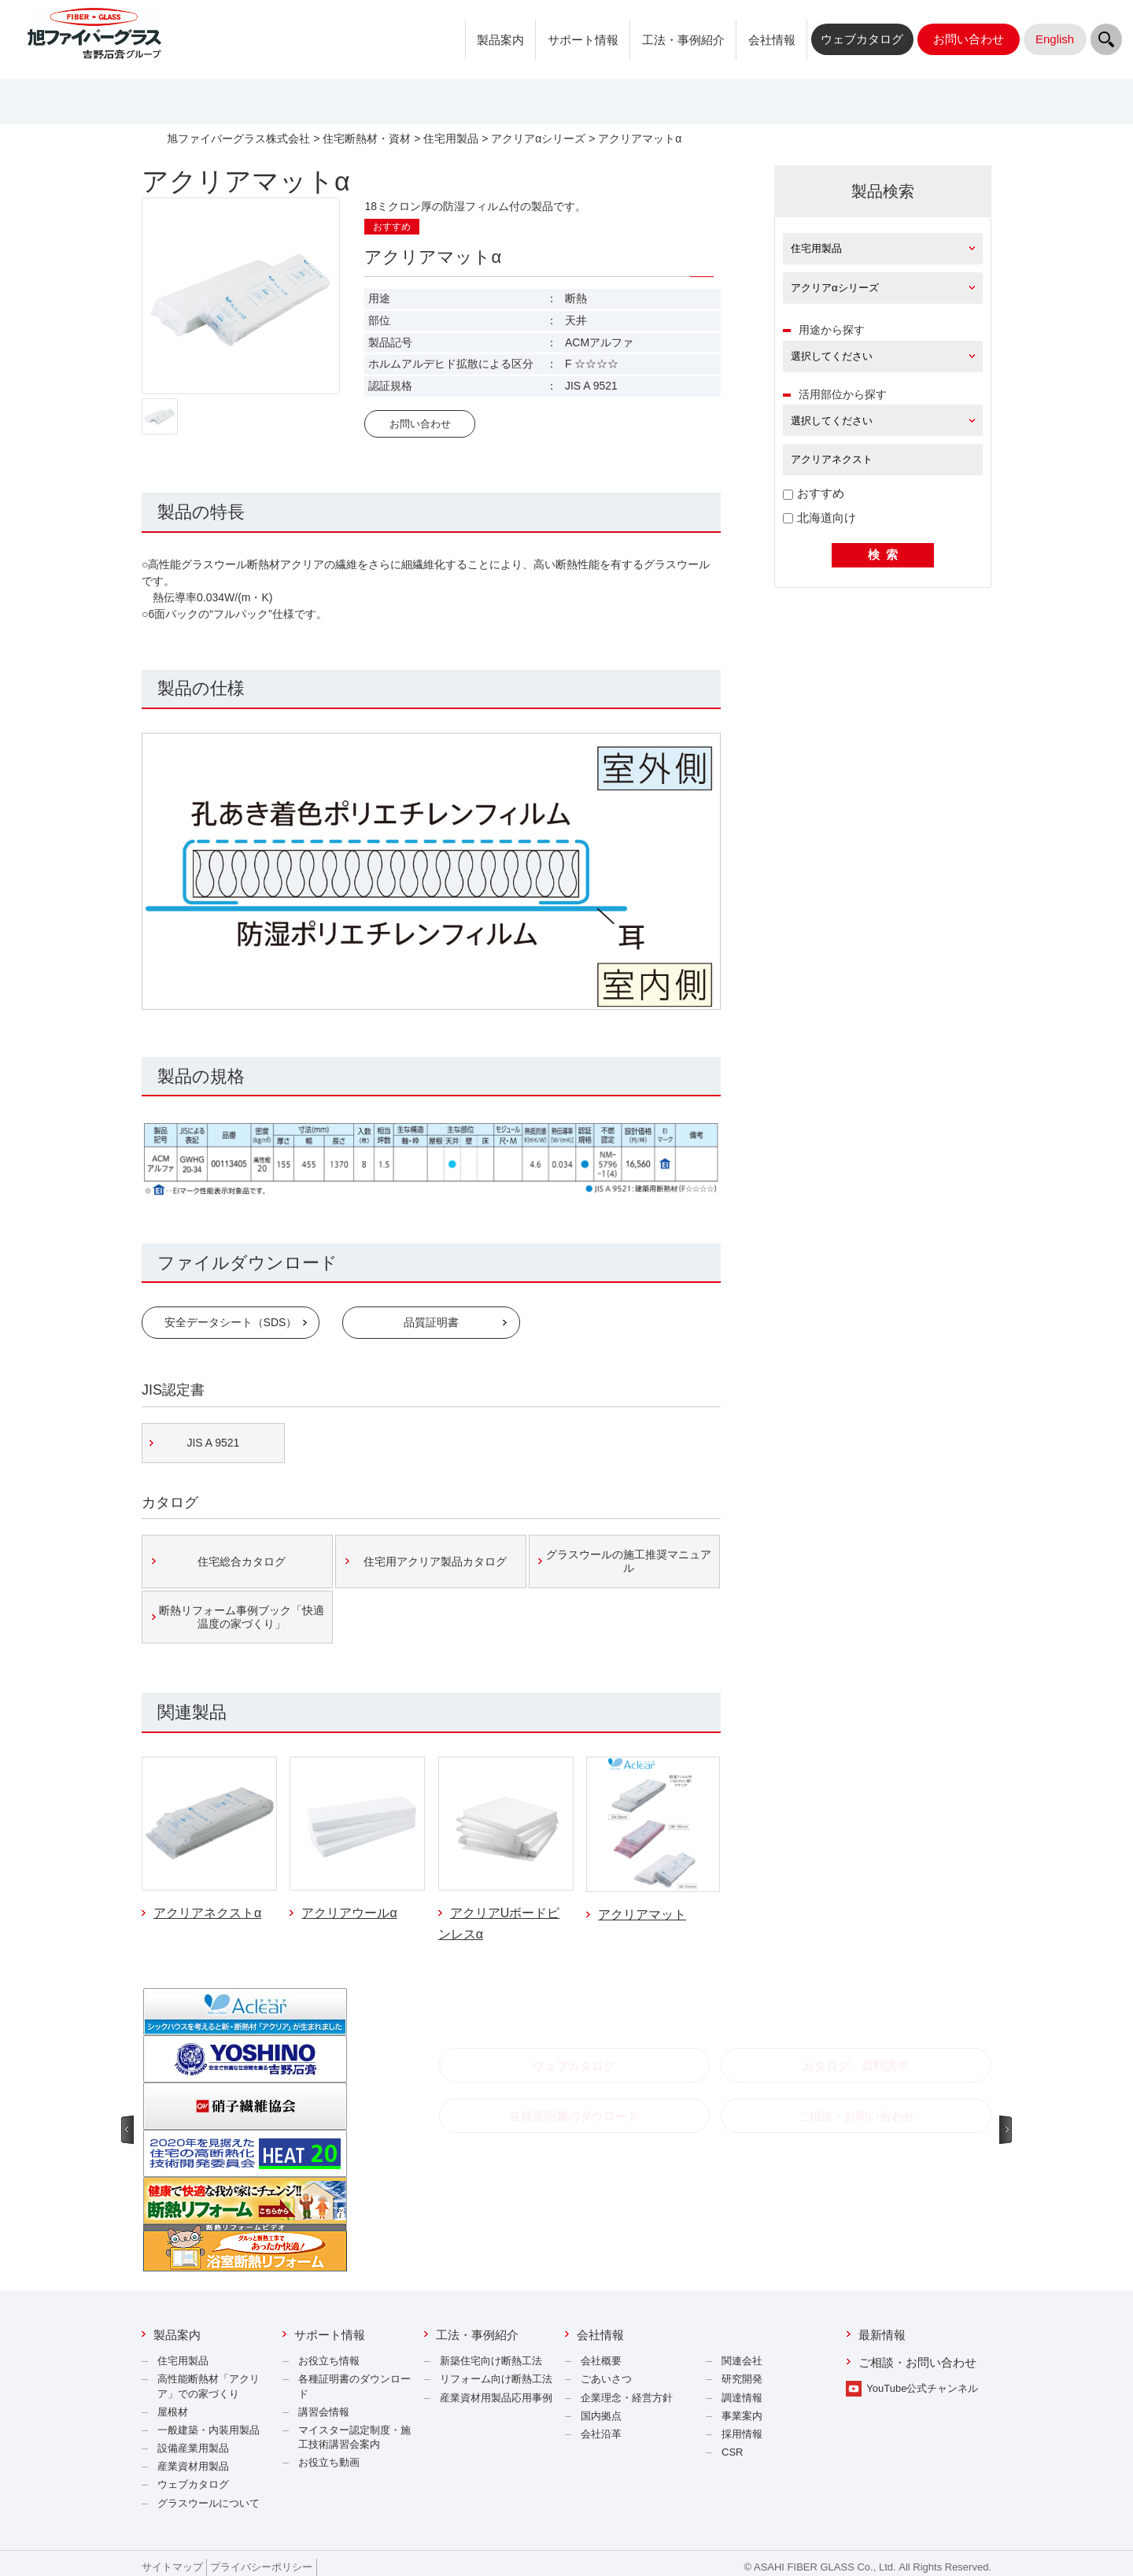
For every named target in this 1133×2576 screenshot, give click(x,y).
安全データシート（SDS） (230, 1322)
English (1054, 39)
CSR (732, 2452)
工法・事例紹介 (683, 39)
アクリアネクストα (207, 1913)
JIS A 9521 (212, 1442)
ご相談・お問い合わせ (917, 2362)
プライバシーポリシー (261, 2567)
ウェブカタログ (193, 2484)
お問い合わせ (420, 424)
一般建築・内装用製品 (208, 2430)
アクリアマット (642, 1914)
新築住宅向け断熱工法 (491, 2361)
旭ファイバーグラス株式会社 (238, 138)
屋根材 (172, 2412)
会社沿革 (601, 2434)
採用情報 (742, 2434)
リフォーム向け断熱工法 (496, 2379)
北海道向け (819, 517)
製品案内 (500, 39)
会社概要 (601, 2361)
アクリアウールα (349, 1913)
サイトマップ (172, 2567)
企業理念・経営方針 (627, 2398)
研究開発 (742, 2379)
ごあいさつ (606, 2379)
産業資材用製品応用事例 (496, 2398)
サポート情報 (583, 39)
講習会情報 (323, 2412)
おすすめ (813, 493)
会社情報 (771, 39)
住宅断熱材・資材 (367, 138)
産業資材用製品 (193, 2466)
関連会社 (742, 2361)
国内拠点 (601, 2416)
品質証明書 (431, 1322)
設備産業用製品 (193, 2448)
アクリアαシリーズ (538, 138)
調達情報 (742, 2398)
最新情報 (882, 2334)
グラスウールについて (208, 2503)
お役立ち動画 (329, 2462)
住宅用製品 (450, 138)
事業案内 (742, 2416)
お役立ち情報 (329, 2361)
